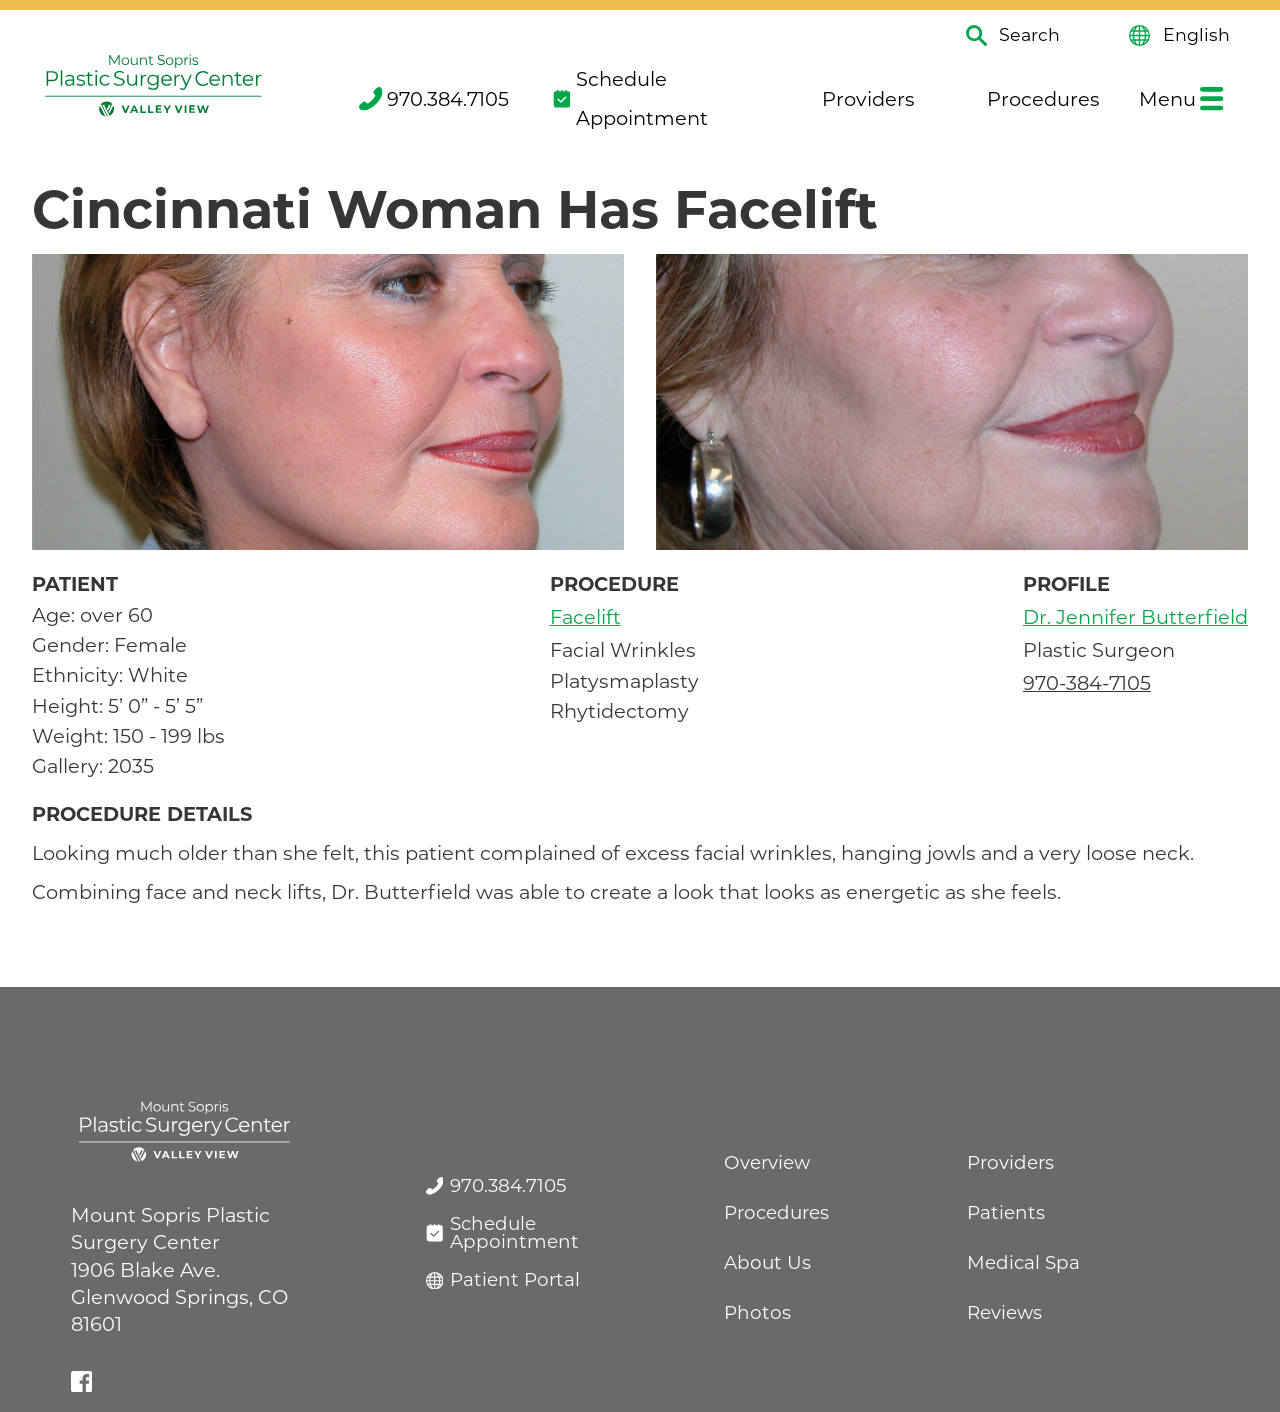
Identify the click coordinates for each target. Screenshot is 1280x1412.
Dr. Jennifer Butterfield (1135, 617)
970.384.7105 (434, 99)
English (1179, 35)
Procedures (1028, 99)
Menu (1181, 99)
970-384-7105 (1087, 683)
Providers (854, 99)
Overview (767, 1162)
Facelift (585, 617)
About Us (767, 1262)
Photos (757, 1312)
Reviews (1004, 1312)
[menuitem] (432, 99)
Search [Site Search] (1013, 35)
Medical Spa (1023, 1262)
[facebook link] (81, 1381)
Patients (1006, 1212)
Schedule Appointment (630, 98)
